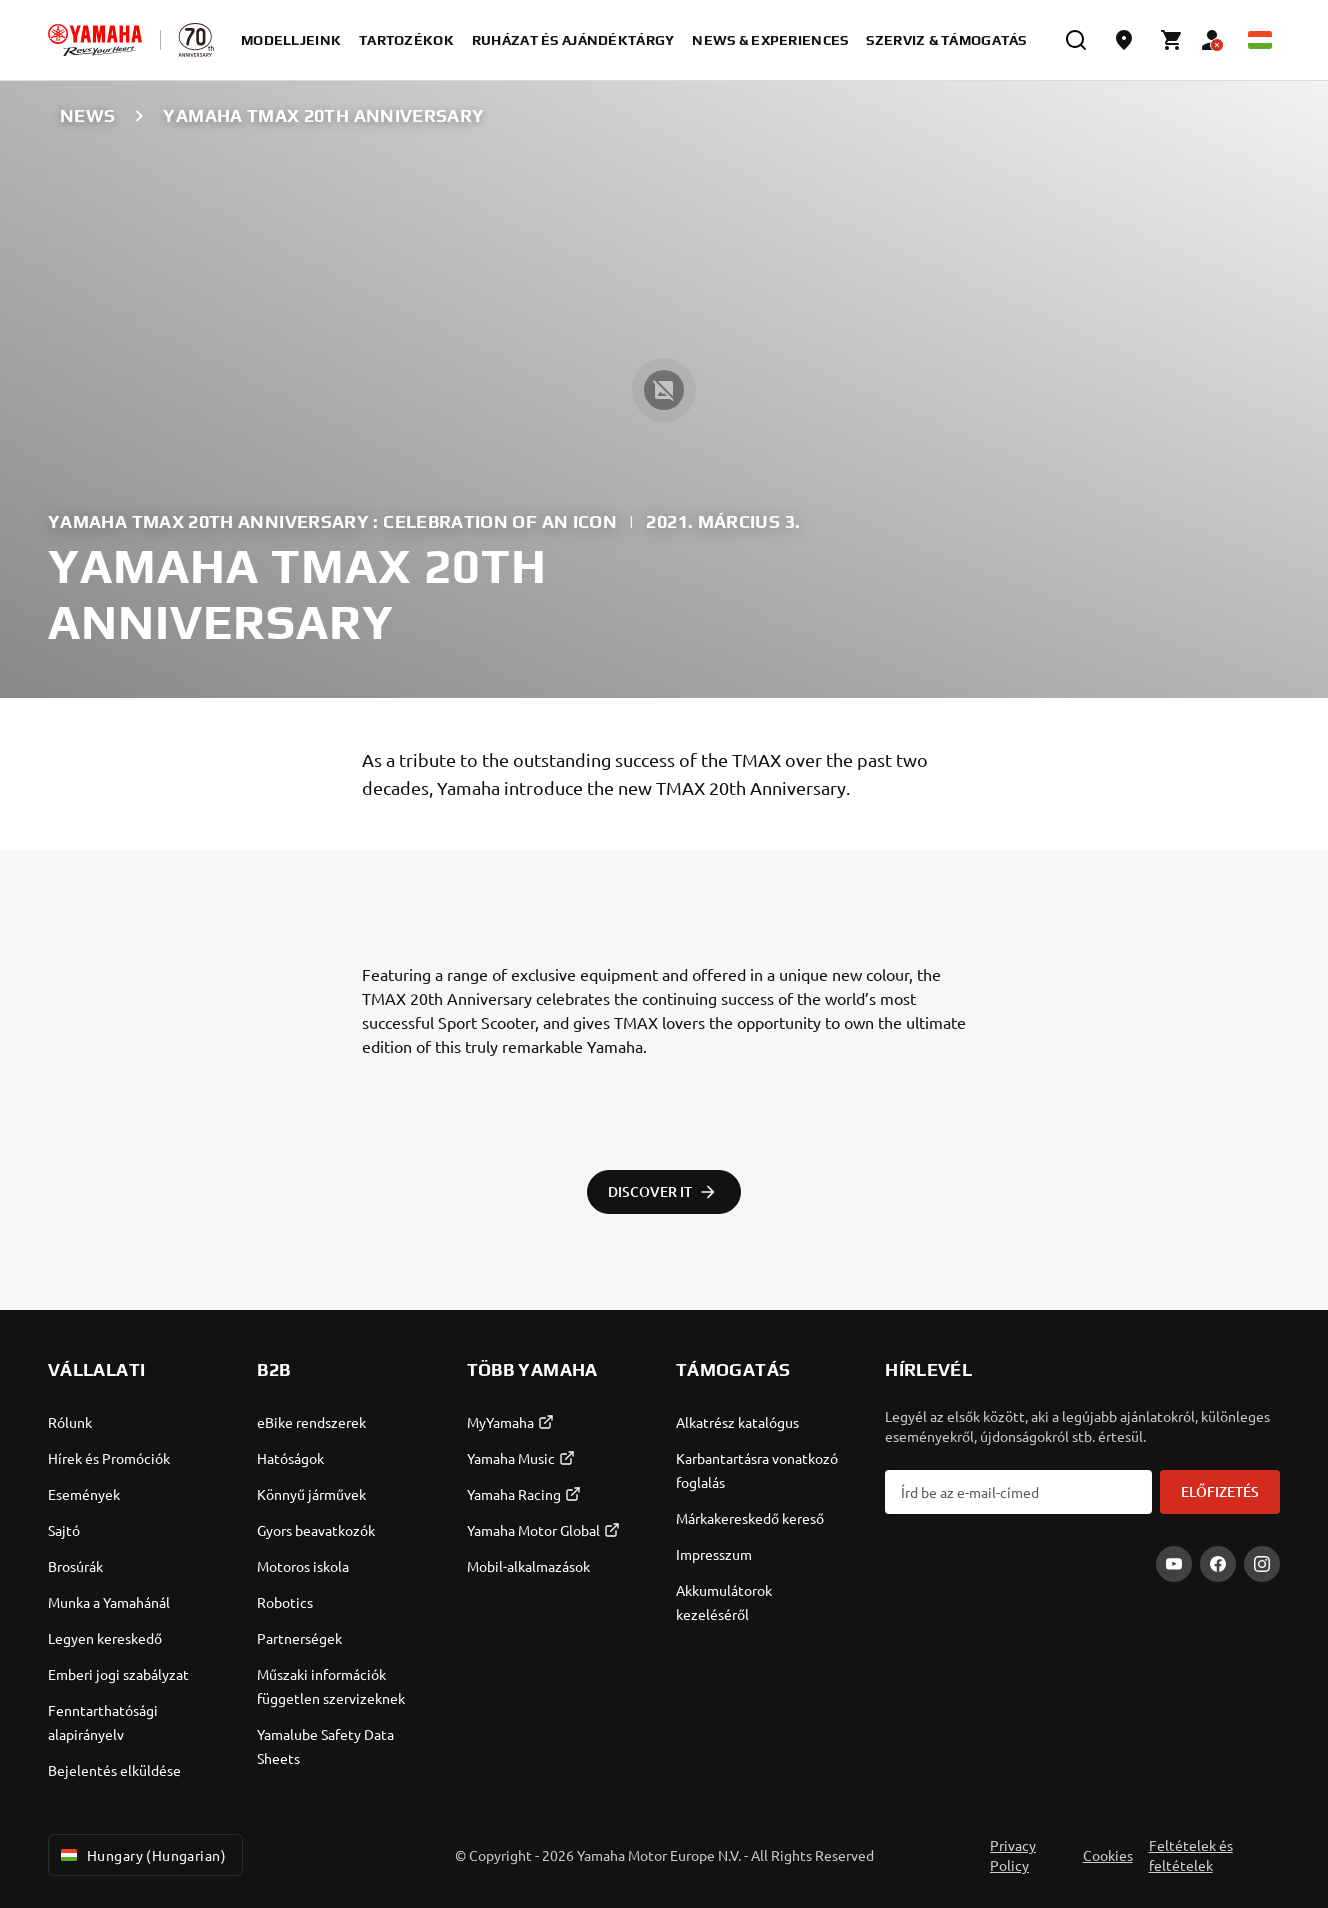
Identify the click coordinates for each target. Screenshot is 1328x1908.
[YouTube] (1174, 1564)
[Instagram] (1262, 1564)
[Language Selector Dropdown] (1260, 40)
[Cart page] (1172, 40)
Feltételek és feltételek (1191, 1855)
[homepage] (95, 40)
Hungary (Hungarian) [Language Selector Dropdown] (141, 1855)
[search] (1076, 40)
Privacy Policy (1013, 1855)
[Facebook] (1218, 1564)
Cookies (1108, 1855)
